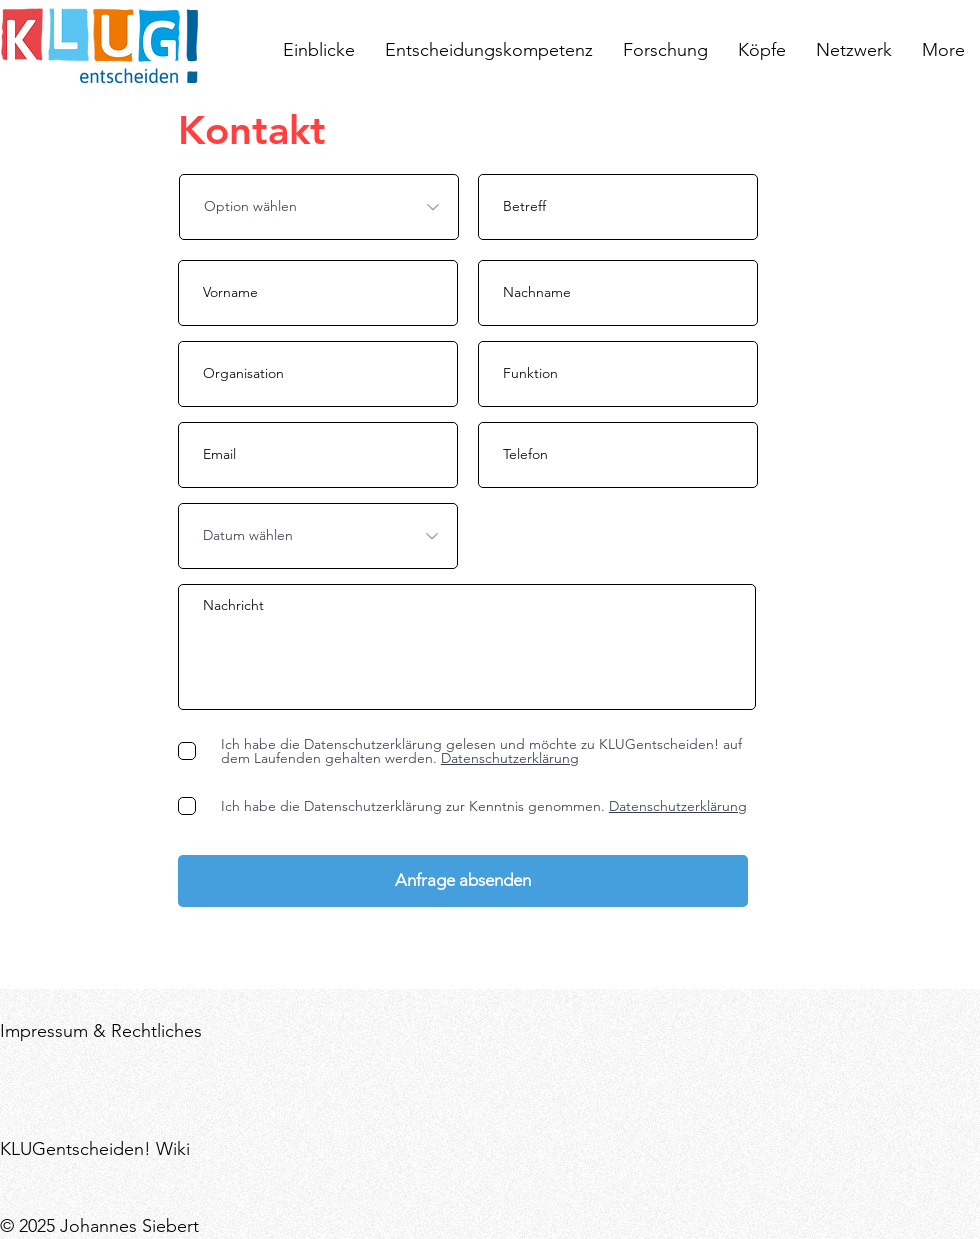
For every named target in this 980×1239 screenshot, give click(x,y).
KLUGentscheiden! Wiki (95, 1149)
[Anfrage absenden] (463, 881)
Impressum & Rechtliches (101, 1031)
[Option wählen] (319, 207)
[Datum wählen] (318, 536)
